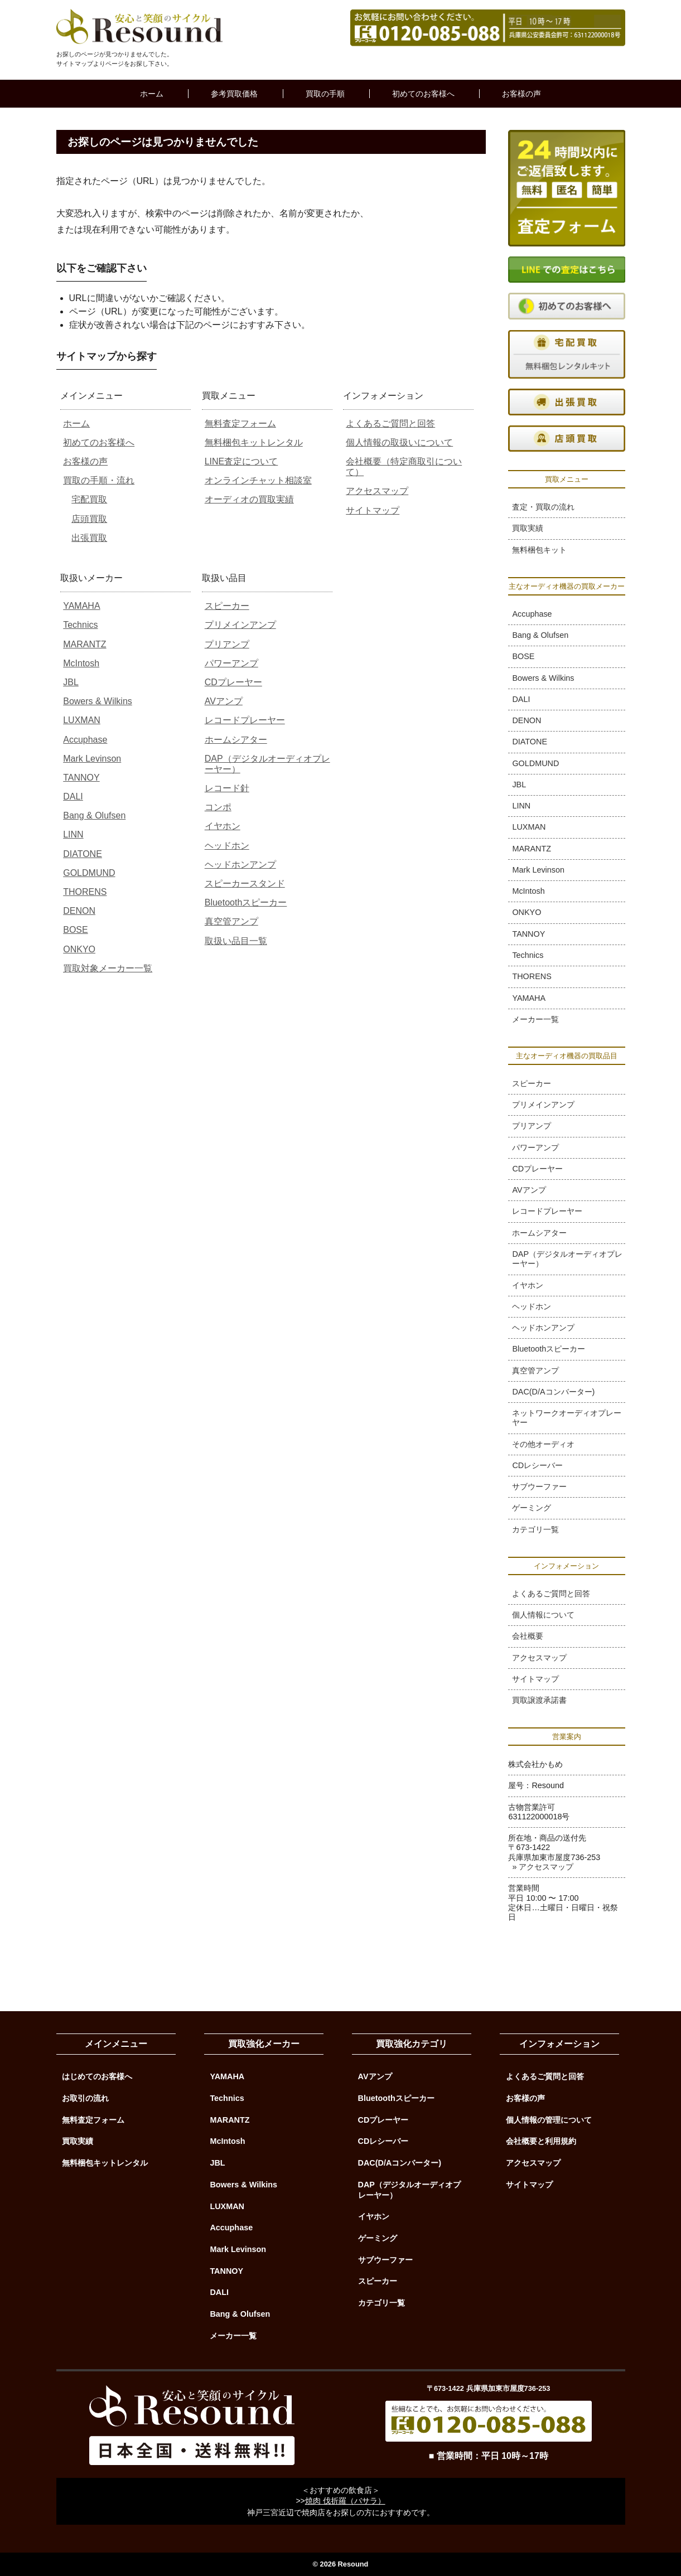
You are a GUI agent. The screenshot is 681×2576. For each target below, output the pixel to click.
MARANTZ (84, 644)
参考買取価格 (234, 93)
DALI (73, 796)
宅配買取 (89, 499)
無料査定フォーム (240, 423)
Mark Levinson (92, 758)
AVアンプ (224, 701)
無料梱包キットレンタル (254, 442)
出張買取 (89, 538)
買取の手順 (325, 93)
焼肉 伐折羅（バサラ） (345, 2500)
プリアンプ (227, 644)
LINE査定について (241, 461)
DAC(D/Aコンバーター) (553, 1391)
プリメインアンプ (240, 625)
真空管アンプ (231, 921)
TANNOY (81, 777)
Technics (80, 625)
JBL (71, 682)
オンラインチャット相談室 (258, 480)
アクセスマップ (377, 491)
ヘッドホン (227, 845)
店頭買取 (89, 519)
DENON (79, 911)
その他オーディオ (543, 1444)
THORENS (85, 892)
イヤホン (222, 826)
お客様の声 (521, 93)
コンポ (218, 807)
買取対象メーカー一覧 (107, 968)
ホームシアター (236, 739)
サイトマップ (372, 510)
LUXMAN (81, 720)
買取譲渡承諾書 (539, 1700)
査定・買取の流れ (543, 506)
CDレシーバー (537, 1465)
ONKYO (79, 949)
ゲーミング (531, 1507)
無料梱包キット (539, 549)
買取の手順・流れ (98, 480)
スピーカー (227, 606)
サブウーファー (539, 1486)
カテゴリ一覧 (535, 1529)
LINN (73, 834)
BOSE (75, 929)
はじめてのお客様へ (97, 2076)
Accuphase (85, 739)
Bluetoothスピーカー (246, 902)
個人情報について (543, 1614)
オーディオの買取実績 (249, 499)
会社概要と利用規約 (541, 2141)
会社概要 (527, 1635)
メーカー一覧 (535, 1019)
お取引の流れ (85, 2098)
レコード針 (227, 788)
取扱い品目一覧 (236, 941)
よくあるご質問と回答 (390, 423)
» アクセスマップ (542, 1866)
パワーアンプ (231, 663)
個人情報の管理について (549, 2119)
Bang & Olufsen (94, 815)
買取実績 (527, 528)
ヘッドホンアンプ (240, 864)
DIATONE (82, 854)
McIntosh (81, 663)
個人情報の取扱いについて (399, 442)
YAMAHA (81, 606)
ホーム (151, 93)
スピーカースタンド (245, 883)
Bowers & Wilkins (97, 701)
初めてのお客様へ (423, 93)
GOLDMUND (89, 873)
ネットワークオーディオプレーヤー (566, 1417)
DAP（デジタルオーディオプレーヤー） (567, 1259)
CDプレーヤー (233, 682)
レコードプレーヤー (245, 720)
